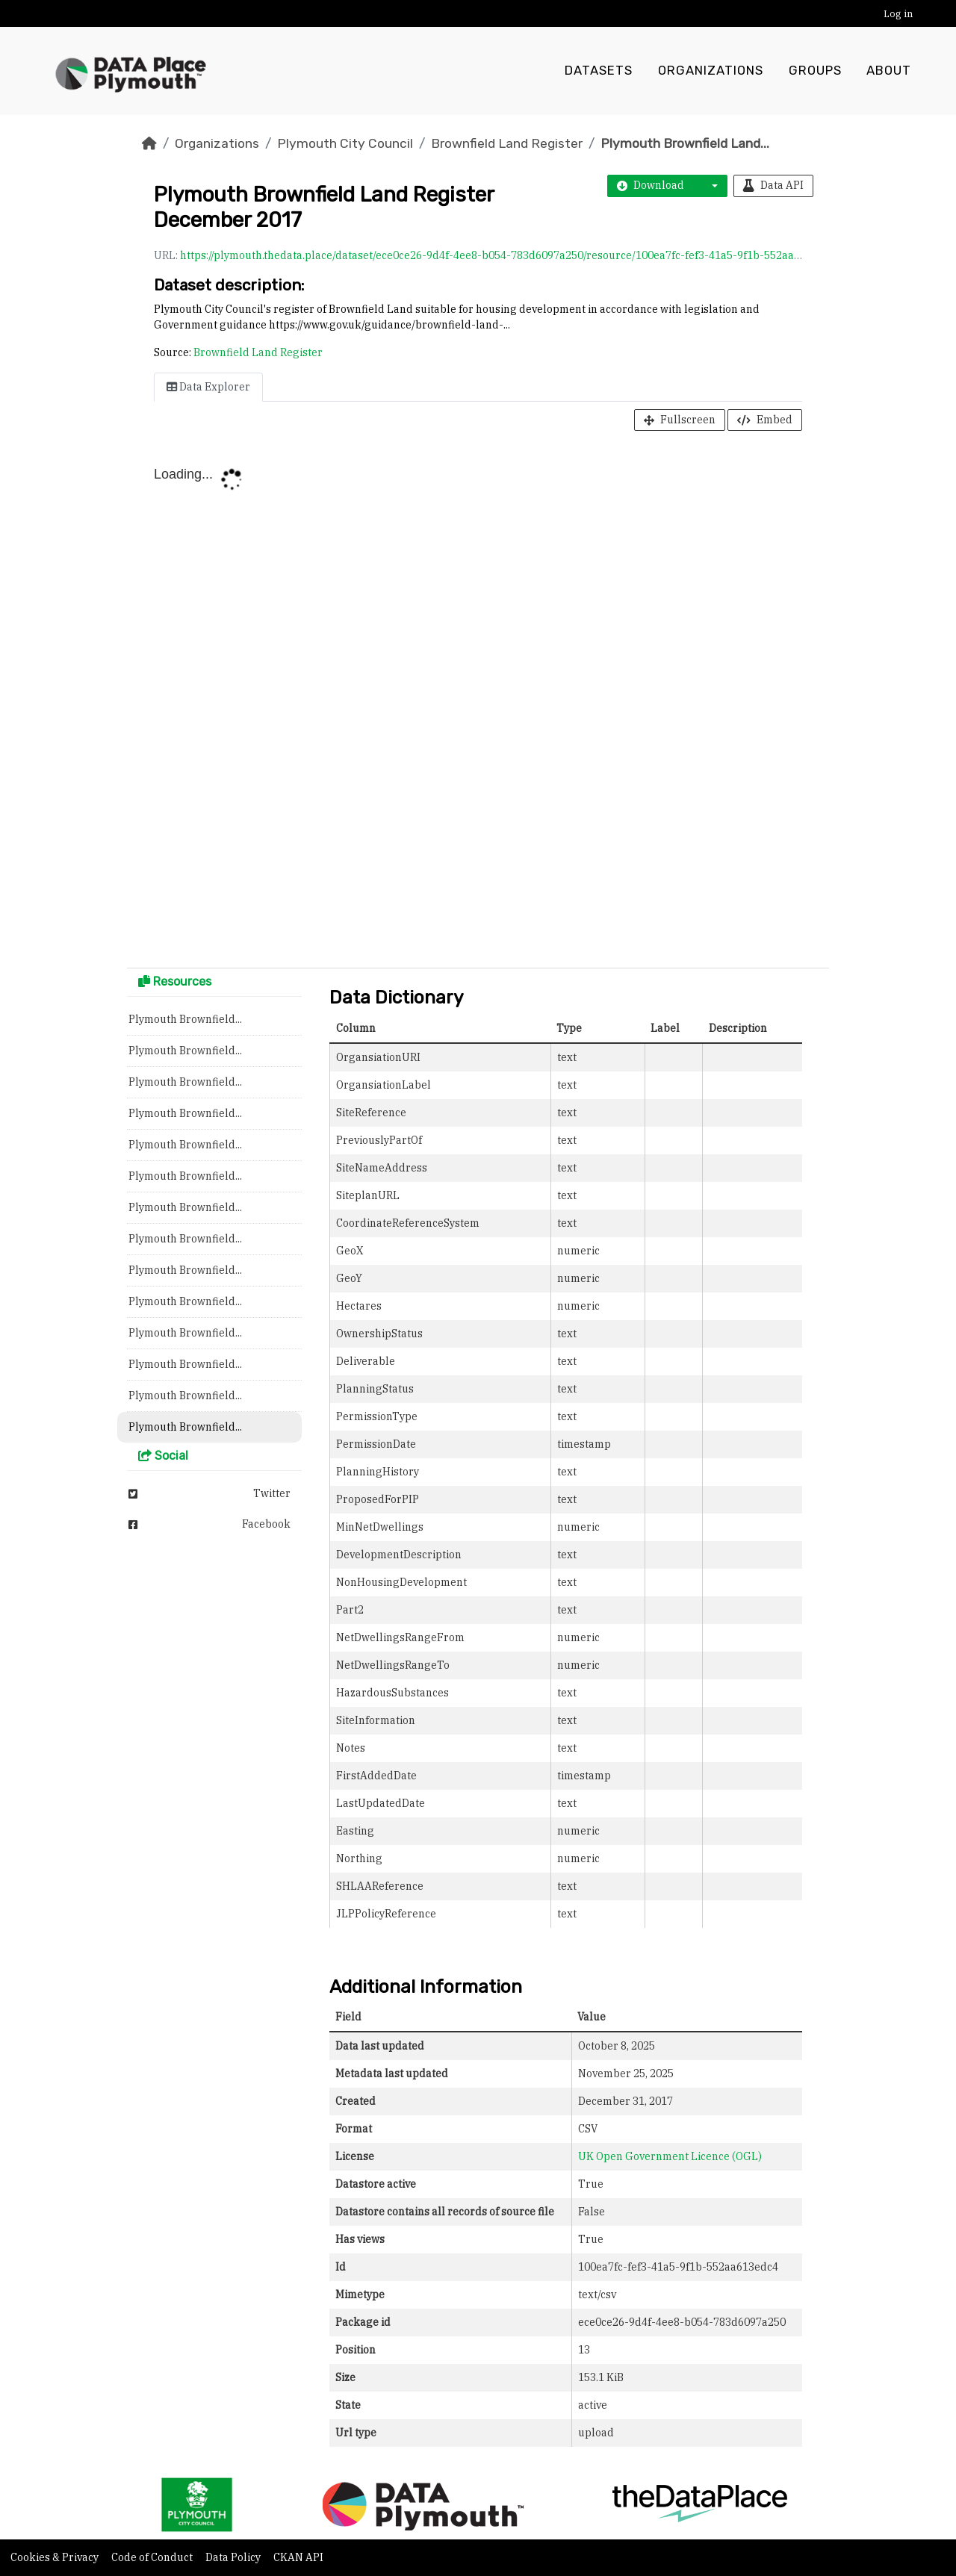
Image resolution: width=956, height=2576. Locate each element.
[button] (710, 186)
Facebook (209, 1524)
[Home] (149, 143)
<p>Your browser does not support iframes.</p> (478, 702)
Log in (898, 13)
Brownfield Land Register (507, 143)
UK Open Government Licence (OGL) (670, 2156)
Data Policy (234, 2557)
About (888, 70)
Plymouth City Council (345, 143)
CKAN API (298, 2557)
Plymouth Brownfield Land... (684, 143)
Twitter (209, 1493)
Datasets (599, 70)
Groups (815, 70)
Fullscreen (680, 419)
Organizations (710, 70)
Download (650, 185)
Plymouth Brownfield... (185, 1019)
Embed (764, 419)
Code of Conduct (153, 2557)
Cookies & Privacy (55, 2557)
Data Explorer (208, 386)
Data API (773, 185)
